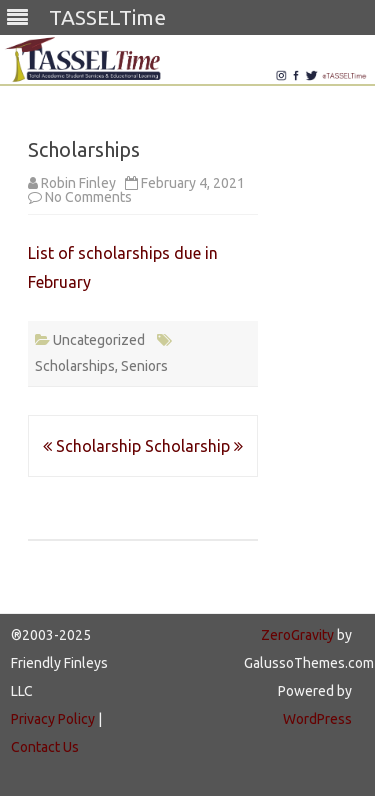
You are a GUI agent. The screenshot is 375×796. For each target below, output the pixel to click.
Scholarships (75, 366)
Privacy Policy (53, 719)
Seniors (144, 366)
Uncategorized (99, 340)
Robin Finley (78, 183)
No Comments (88, 197)
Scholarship (92, 446)
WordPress (317, 719)
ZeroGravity (297, 635)
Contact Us (45, 747)
